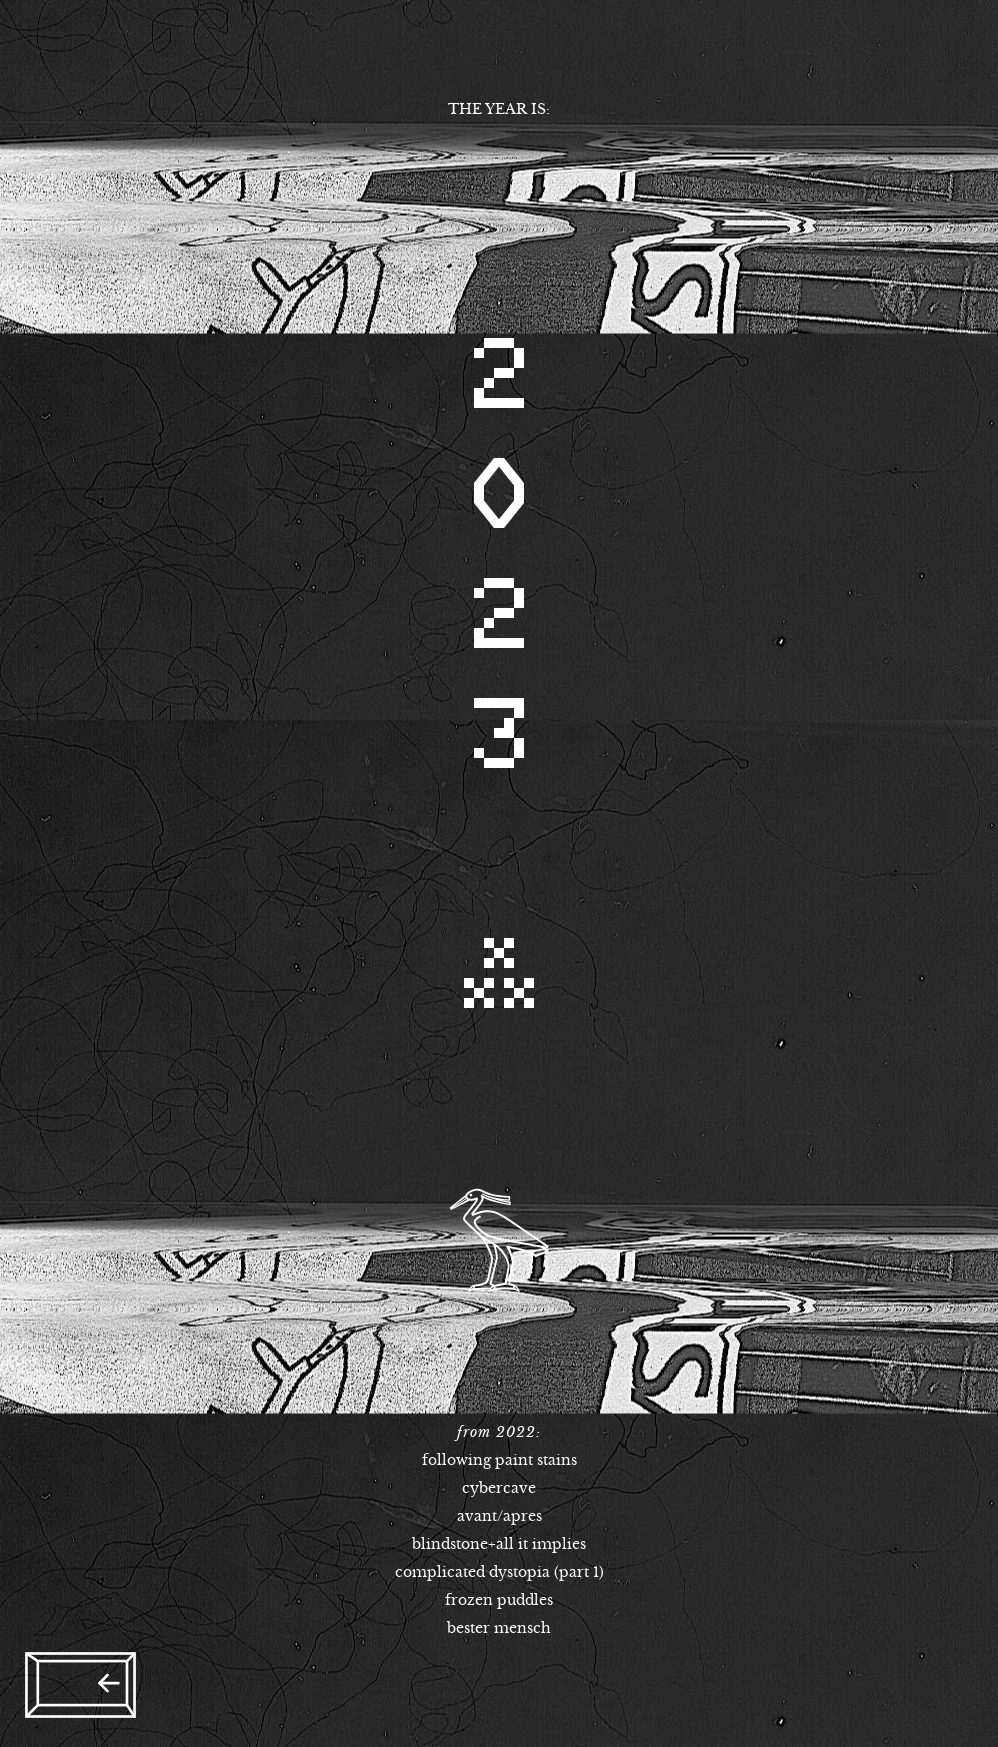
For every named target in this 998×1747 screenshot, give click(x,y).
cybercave (499, 1488)
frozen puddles (499, 1600)
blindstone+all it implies (499, 1544)
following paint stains (499, 1460)
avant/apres (499, 1516)
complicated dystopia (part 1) (499, 1572)
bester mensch (499, 1628)
